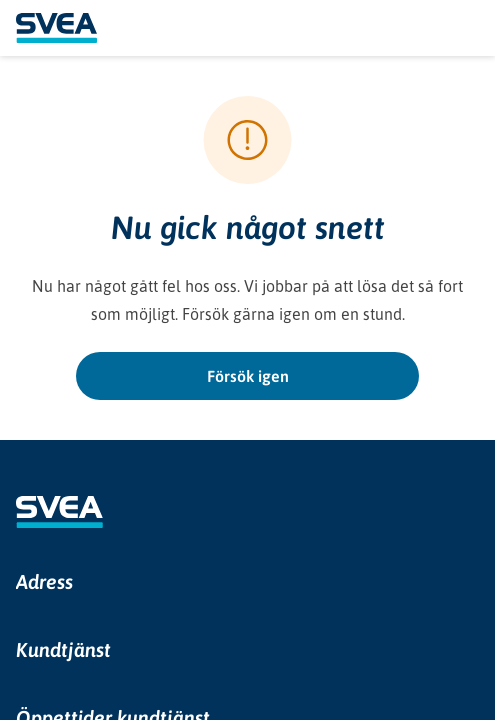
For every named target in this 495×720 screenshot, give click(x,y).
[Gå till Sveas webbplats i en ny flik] (59, 512)
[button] (247, 582)
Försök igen (248, 376)
